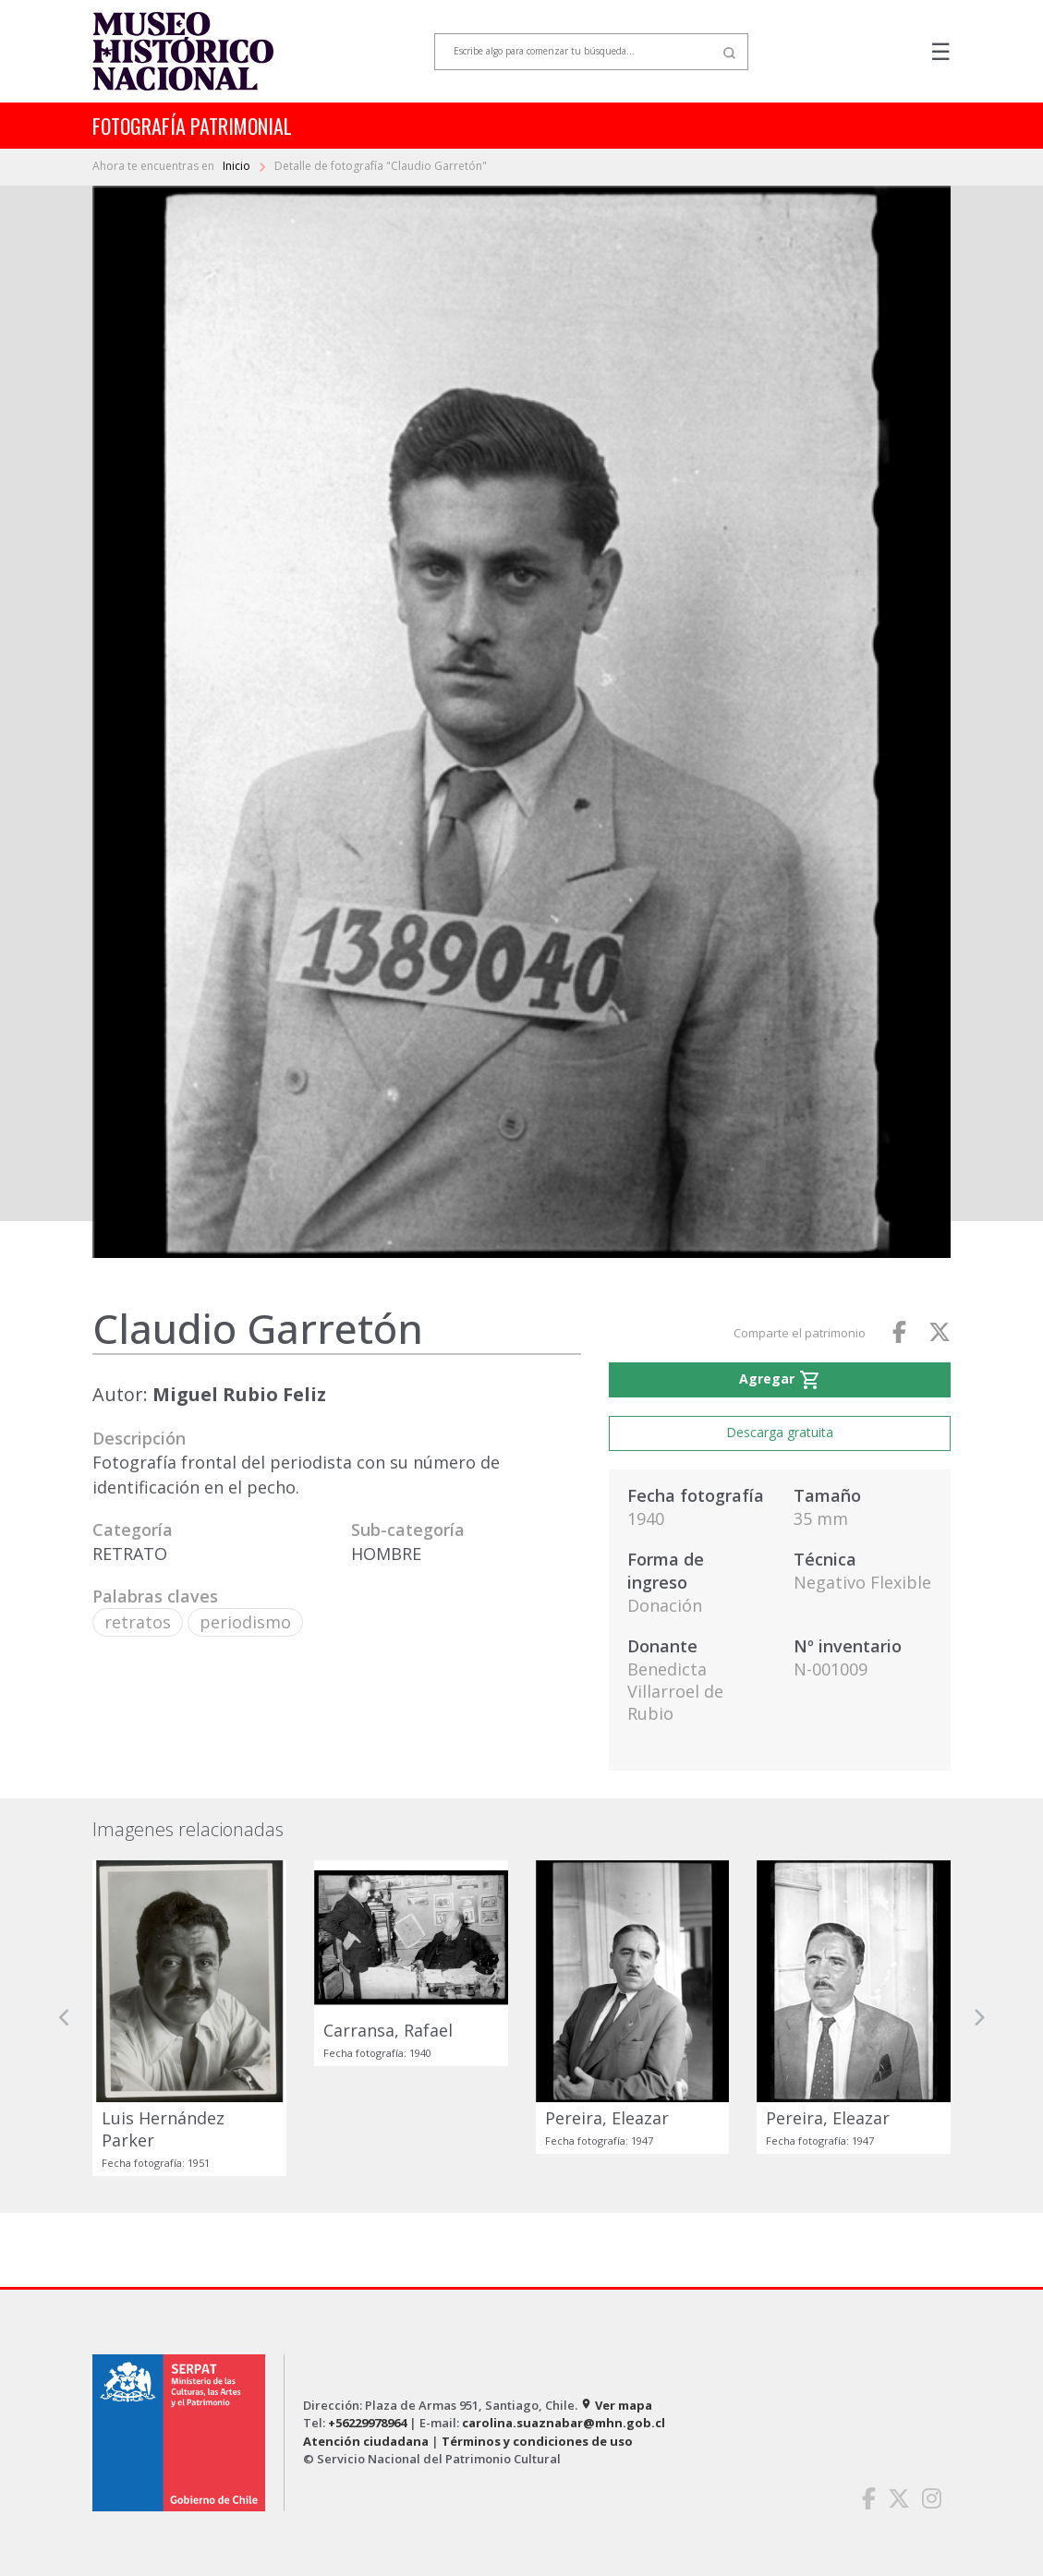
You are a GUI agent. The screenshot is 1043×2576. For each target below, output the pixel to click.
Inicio (238, 166)
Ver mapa (616, 2405)
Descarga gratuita (779, 1432)
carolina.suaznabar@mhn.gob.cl (563, 2422)
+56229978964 (367, 2422)
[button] (64, 2018)
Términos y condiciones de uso (537, 2441)
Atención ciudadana (366, 2441)
